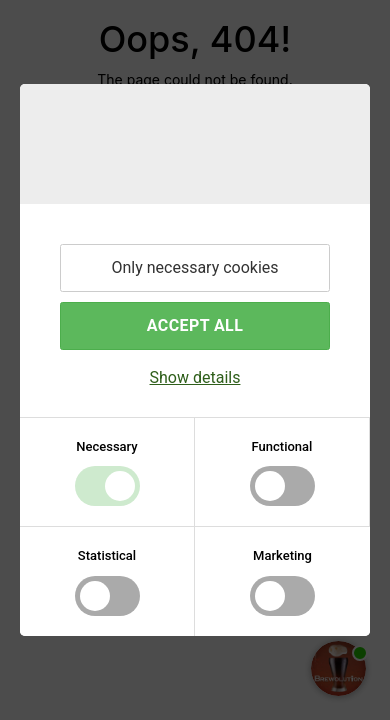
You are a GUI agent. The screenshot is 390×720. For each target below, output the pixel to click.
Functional (282, 446)
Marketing (282, 555)
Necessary (106, 446)
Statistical (107, 555)
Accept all (195, 325)
